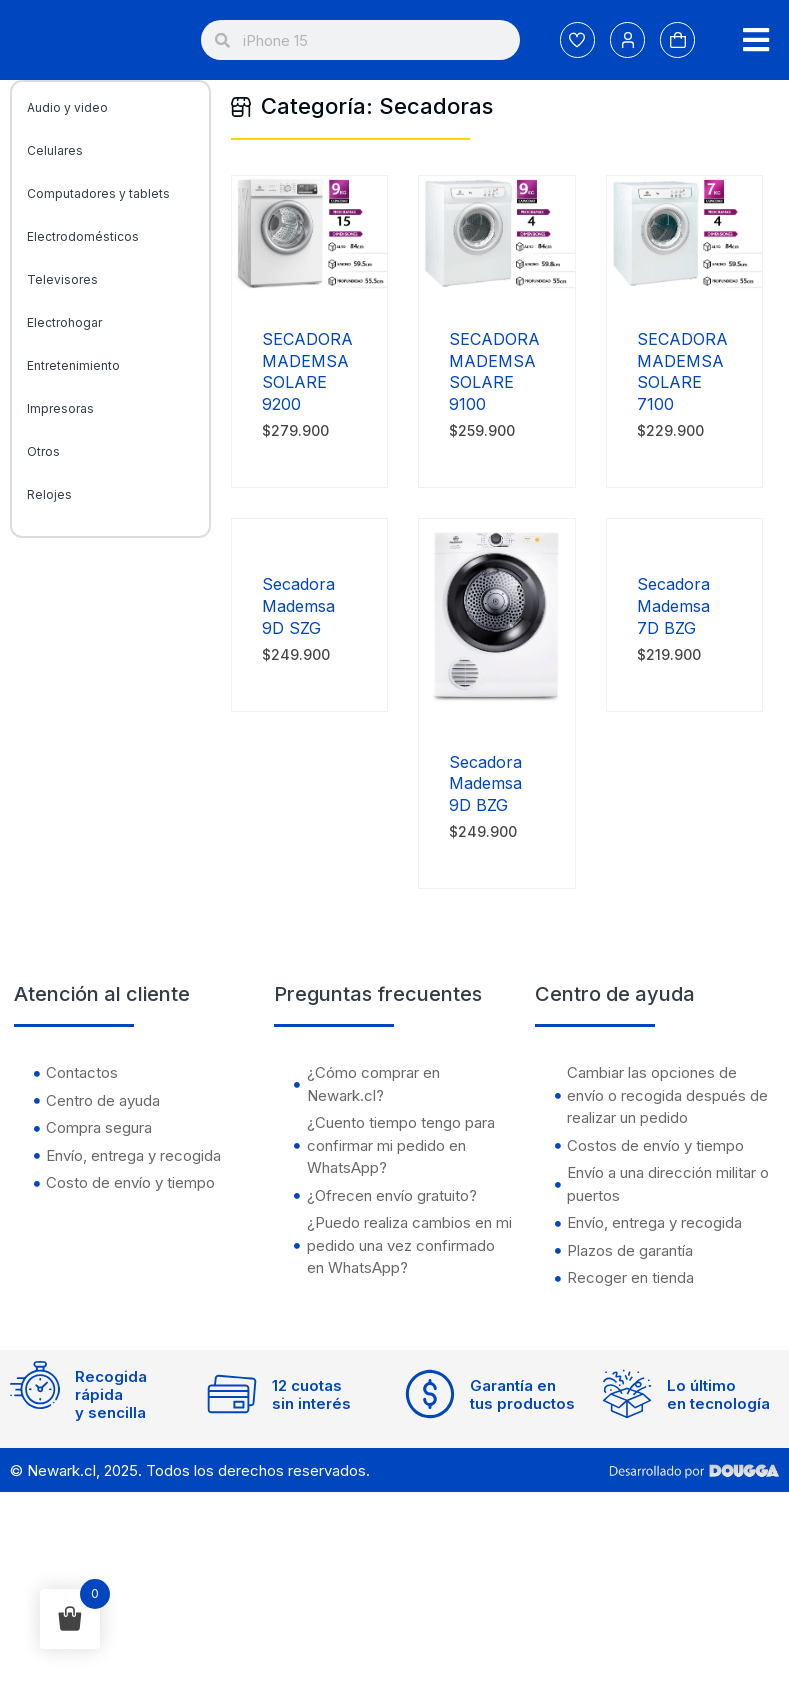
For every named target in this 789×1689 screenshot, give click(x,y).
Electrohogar (64, 322)
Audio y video (67, 107)
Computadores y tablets (98, 193)
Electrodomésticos (83, 236)
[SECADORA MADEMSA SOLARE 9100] (496, 285)
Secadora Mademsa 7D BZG (673, 605)
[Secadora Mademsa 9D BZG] (496, 708)
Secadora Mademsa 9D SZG (298, 605)
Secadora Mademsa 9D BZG (485, 783)
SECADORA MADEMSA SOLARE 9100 (494, 371)
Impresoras (60, 408)
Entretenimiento (73, 365)
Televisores (62, 279)
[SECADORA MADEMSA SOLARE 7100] (684, 285)
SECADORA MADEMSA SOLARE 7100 (682, 371)
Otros (43, 451)
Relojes (49, 494)
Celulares (55, 150)
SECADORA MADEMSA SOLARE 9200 (307, 371)
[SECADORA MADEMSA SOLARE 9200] (309, 285)
